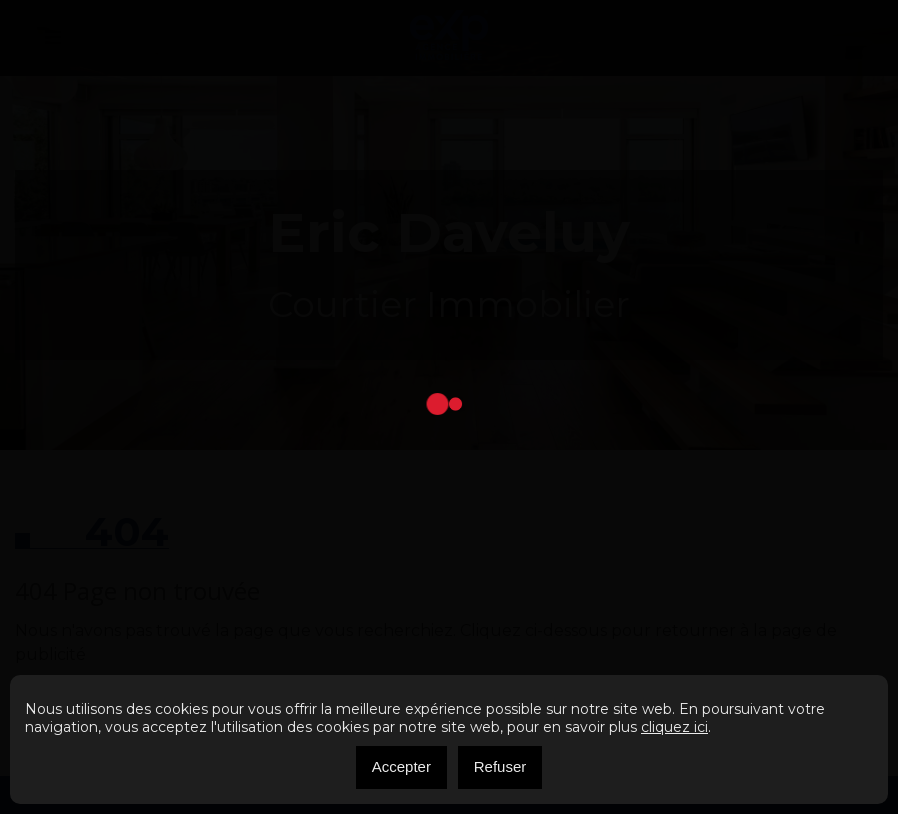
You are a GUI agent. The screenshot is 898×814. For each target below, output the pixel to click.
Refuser (500, 766)
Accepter (401, 766)
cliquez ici (674, 727)
